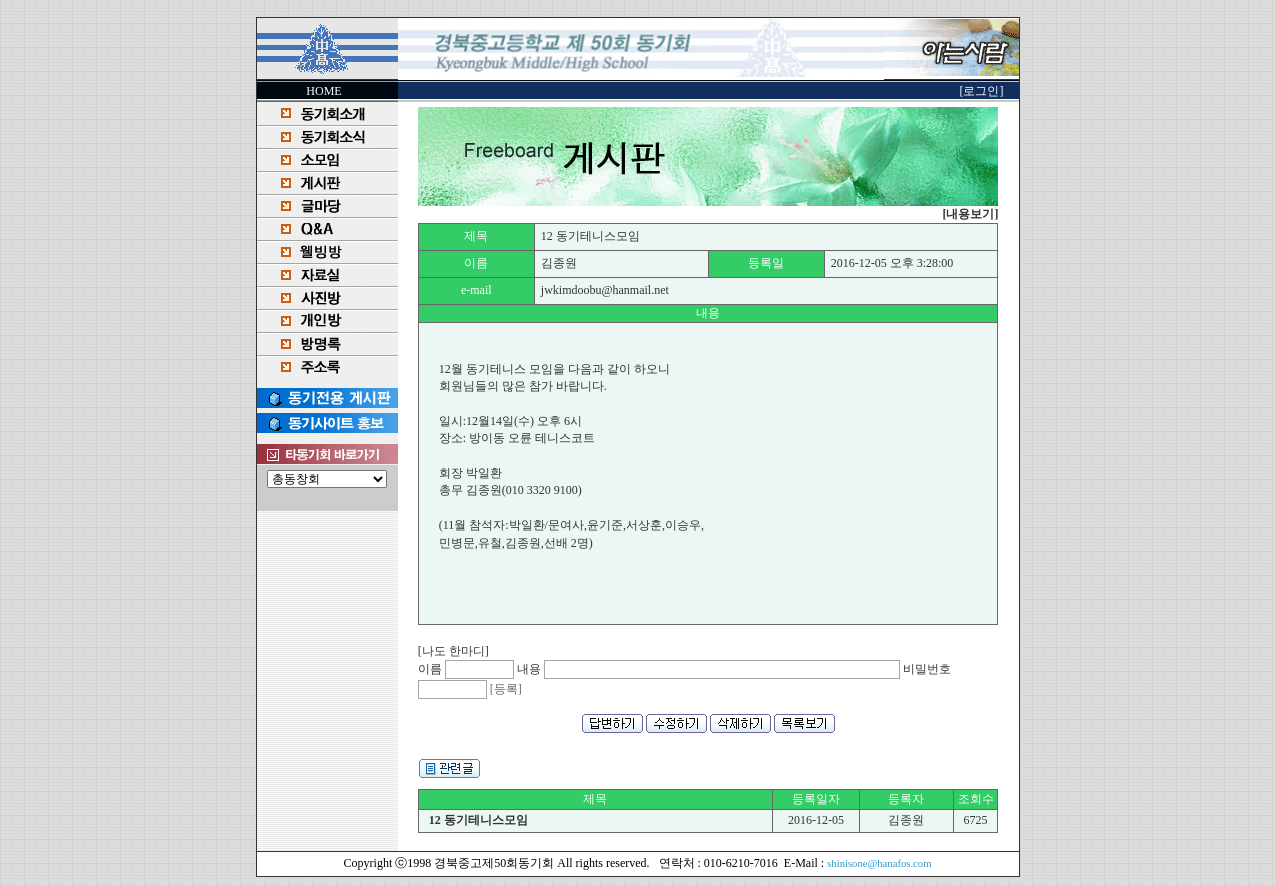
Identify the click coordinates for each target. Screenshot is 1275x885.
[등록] (506, 689)
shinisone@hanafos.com (879, 863)
